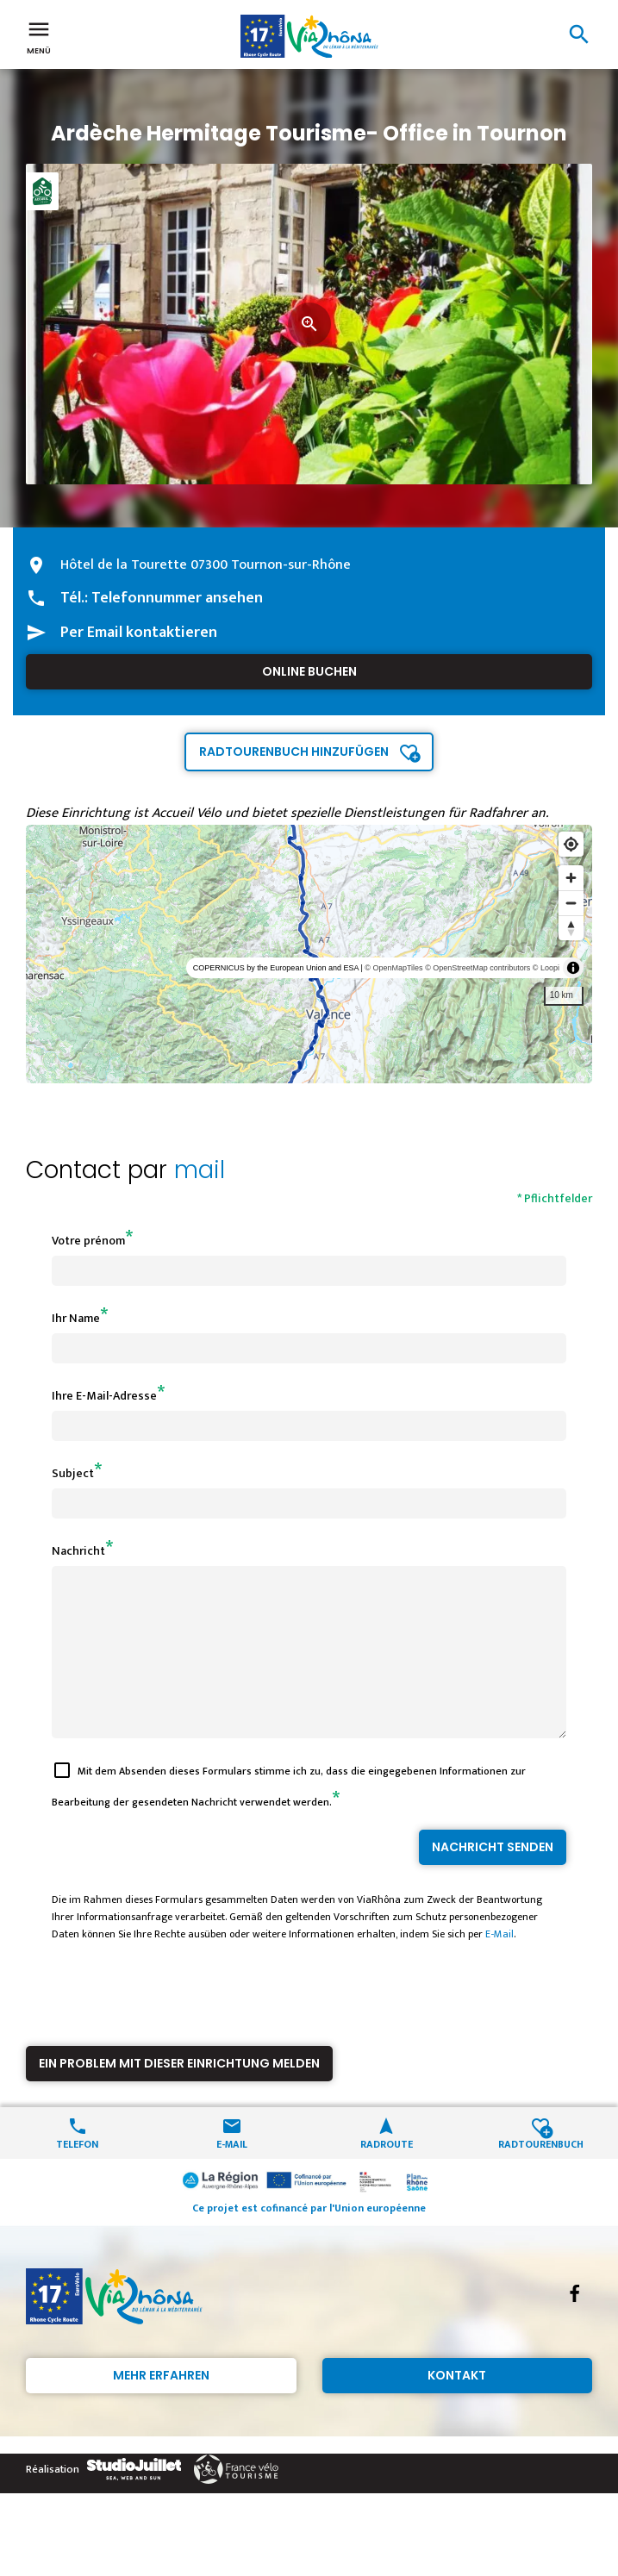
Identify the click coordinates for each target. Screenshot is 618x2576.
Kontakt (457, 2406)
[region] (309, 954)
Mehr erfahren (161, 2406)
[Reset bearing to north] (571, 927)
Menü (39, 36)
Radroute (386, 2174)
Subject (73, 1473)
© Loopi (546, 968)
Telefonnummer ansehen (177, 598)
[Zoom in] (571, 877)
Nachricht (78, 1551)
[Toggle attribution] (573, 967)
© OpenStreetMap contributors (477, 968)
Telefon (77, 2174)
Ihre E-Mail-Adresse (104, 1396)
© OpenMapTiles (393, 968)
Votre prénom (88, 1241)
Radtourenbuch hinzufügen (294, 751)
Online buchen (309, 671)
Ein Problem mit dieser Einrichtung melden (179, 2094)
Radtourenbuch (541, 2174)
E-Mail (499, 1965)
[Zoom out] (571, 902)
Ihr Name (76, 1318)
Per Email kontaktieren (138, 633)
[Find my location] (571, 844)
